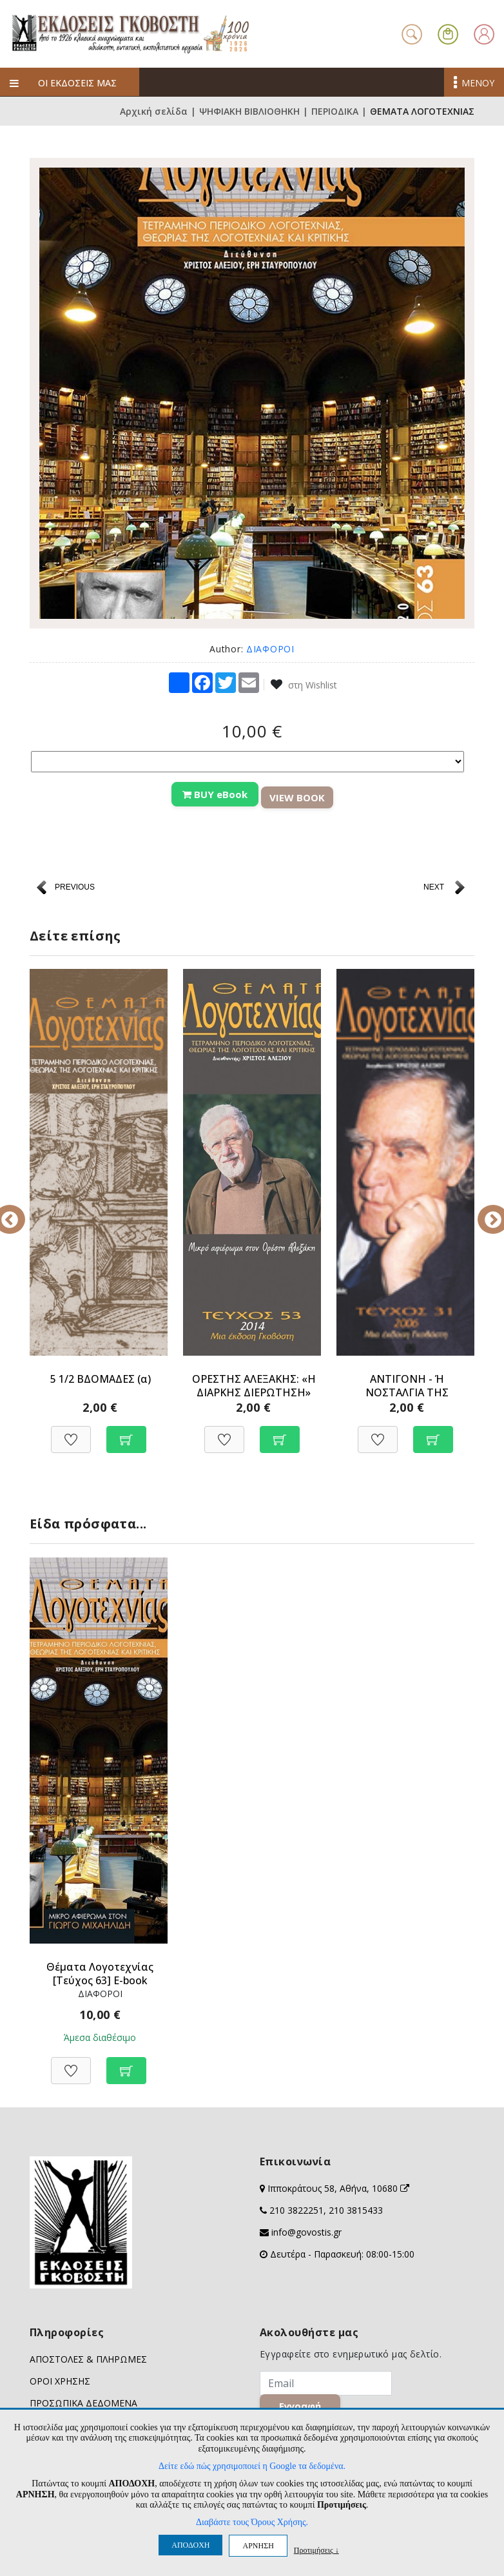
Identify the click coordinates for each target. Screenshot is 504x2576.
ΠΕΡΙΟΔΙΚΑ (334, 111)
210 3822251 (296, 2210)
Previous (20, 1210)
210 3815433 (356, 2210)
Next (484, 1210)
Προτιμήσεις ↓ (316, 2550)
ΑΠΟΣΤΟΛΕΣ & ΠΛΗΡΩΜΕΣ (88, 2359)
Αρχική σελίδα (154, 111)
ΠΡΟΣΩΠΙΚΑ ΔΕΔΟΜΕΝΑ (83, 2403)
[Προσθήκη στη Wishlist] (70, 1433)
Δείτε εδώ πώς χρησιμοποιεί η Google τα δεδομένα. (252, 2466)
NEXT (433, 887)
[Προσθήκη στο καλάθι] (126, 1433)
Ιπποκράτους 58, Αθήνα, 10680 (338, 2188)
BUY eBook (214, 794)
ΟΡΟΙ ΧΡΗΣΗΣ (60, 2381)
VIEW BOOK (297, 797)
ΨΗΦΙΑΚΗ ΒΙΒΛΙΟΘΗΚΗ (249, 111)
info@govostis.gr (306, 2232)
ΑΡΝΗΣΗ (257, 2545)
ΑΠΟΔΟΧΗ (190, 2545)
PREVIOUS (75, 887)
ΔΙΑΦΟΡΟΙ (270, 649)
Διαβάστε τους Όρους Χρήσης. (252, 2522)
